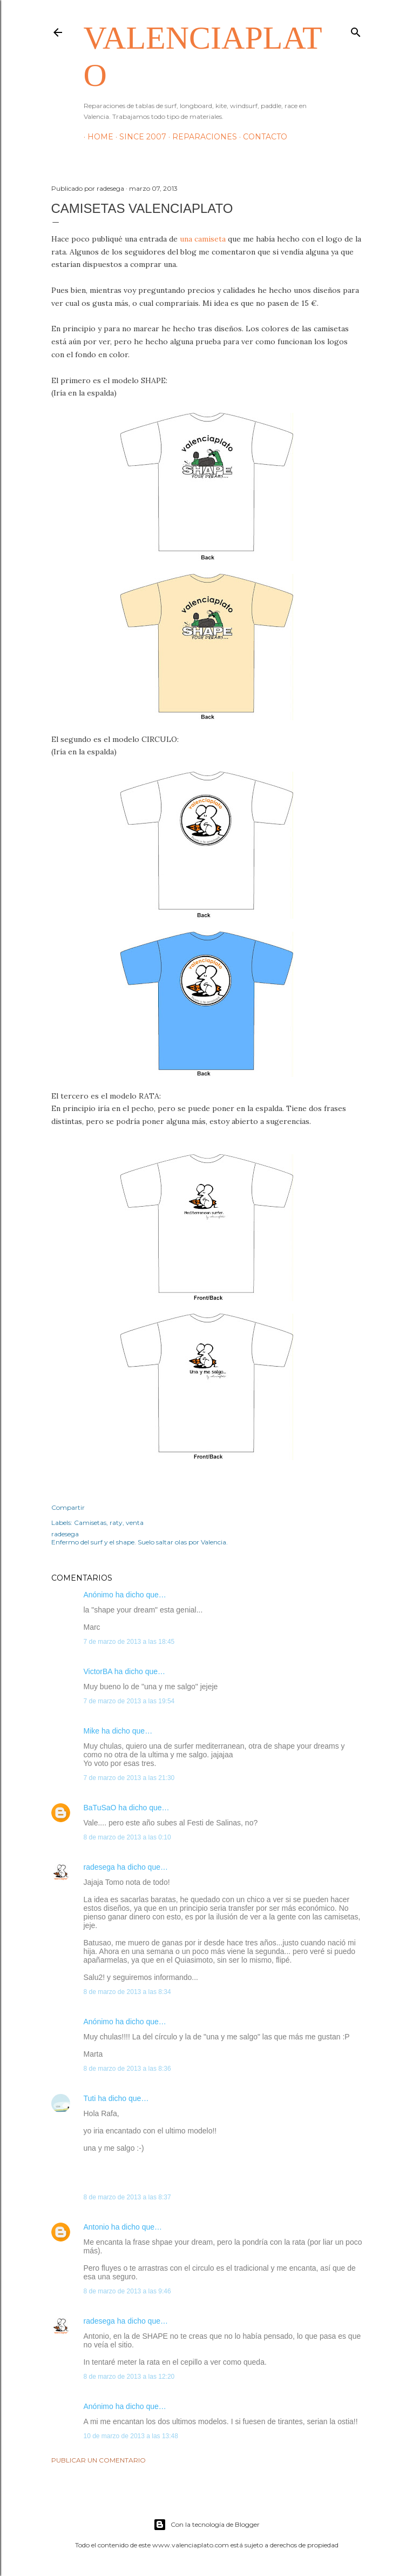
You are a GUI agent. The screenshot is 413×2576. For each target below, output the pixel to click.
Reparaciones (200, 137)
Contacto (261, 137)
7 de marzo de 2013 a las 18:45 (129, 1641)
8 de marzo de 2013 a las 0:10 (127, 1837)
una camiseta (202, 239)
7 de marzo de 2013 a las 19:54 (129, 1701)
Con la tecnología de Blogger (206, 2524)
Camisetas (90, 1522)
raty (116, 1522)
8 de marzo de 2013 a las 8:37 (127, 2197)
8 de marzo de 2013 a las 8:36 (127, 2068)
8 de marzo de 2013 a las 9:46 (127, 2291)
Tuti (90, 2098)
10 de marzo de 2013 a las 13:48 (131, 2436)
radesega (99, 1867)
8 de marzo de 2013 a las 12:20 (129, 2376)
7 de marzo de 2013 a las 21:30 (129, 1778)
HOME (97, 137)
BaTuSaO (100, 1807)
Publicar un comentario (98, 2460)
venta (135, 1522)
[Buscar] (355, 30)
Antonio (96, 2227)
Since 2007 (139, 137)
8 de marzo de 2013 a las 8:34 (127, 1992)
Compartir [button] (68, 1507)
